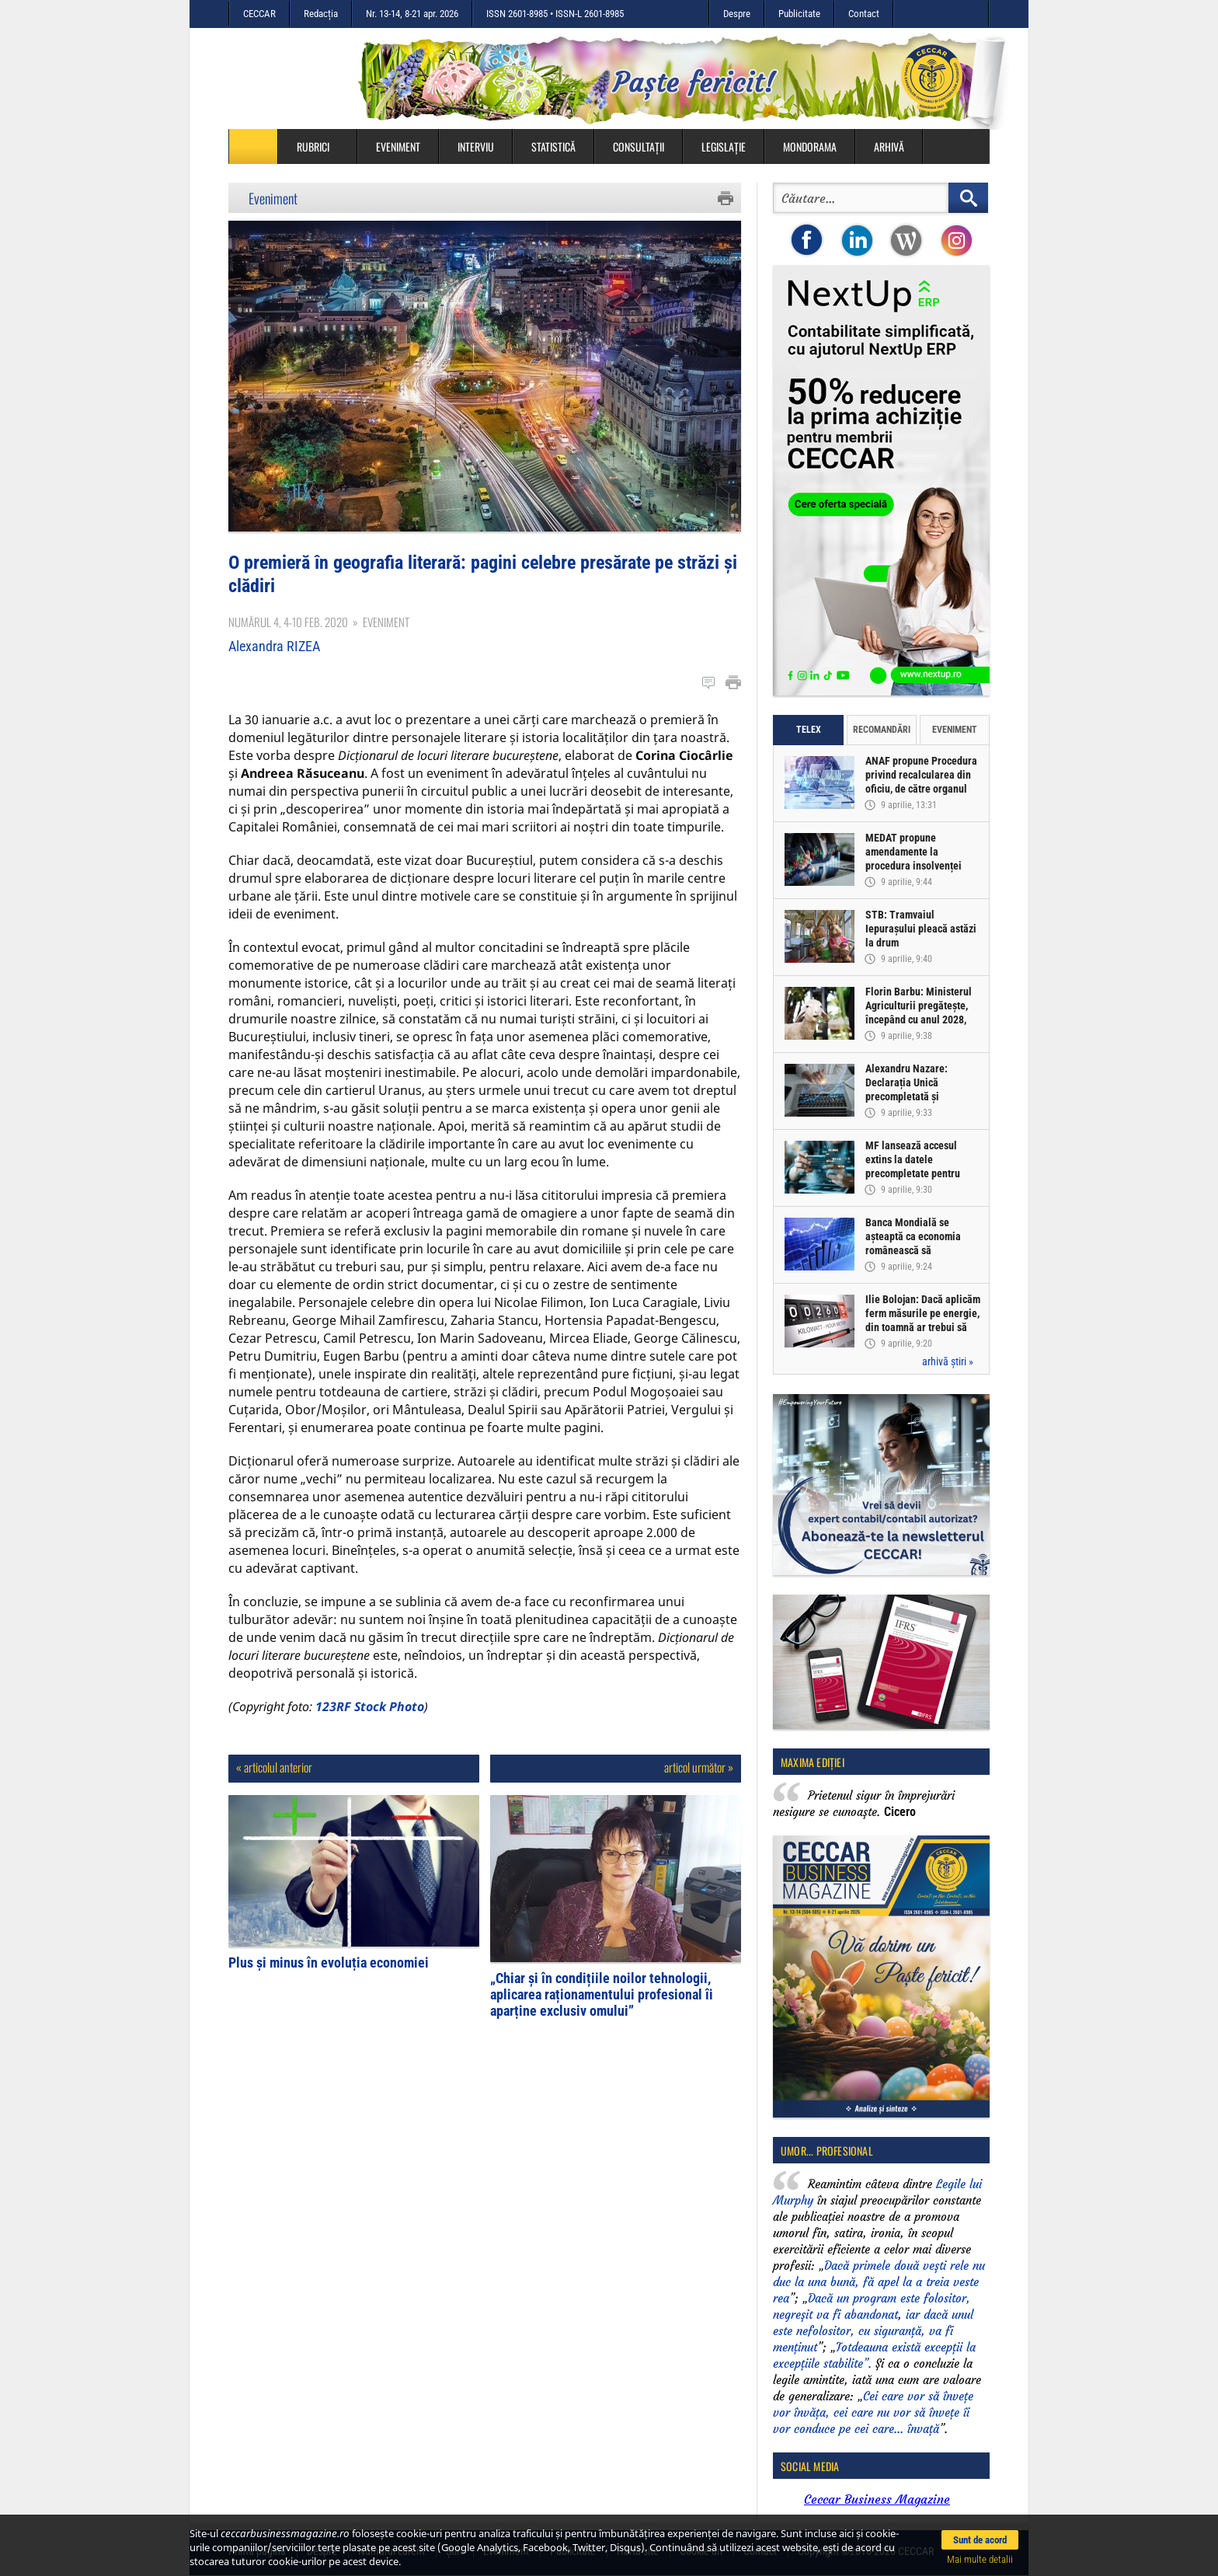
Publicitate (799, 13)
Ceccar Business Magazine (877, 2499)
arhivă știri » (947, 1361)
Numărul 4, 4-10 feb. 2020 (288, 621)
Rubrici (321, 146)
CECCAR (259, 13)
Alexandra (274, 646)
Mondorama (810, 146)
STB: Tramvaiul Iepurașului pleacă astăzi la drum (920, 928)
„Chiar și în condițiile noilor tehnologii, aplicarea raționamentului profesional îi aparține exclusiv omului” (601, 1994)
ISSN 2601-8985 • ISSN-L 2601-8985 (555, 13)
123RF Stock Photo (369, 1706)
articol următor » (698, 1767)
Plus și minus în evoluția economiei (328, 1962)
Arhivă (889, 146)
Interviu (476, 146)
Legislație (723, 146)
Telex (808, 729)
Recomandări (881, 729)
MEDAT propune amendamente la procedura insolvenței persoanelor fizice (913, 858)
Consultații (638, 146)
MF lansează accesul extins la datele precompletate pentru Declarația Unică (912, 1166)
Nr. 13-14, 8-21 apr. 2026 (412, 13)
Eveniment (398, 146)
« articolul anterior (274, 1767)
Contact (863, 13)
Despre (736, 13)
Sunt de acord (980, 2540)
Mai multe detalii (980, 2559)
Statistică (553, 146)
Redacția (321, 13)
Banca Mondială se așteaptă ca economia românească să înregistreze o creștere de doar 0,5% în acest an (922, 1250)
